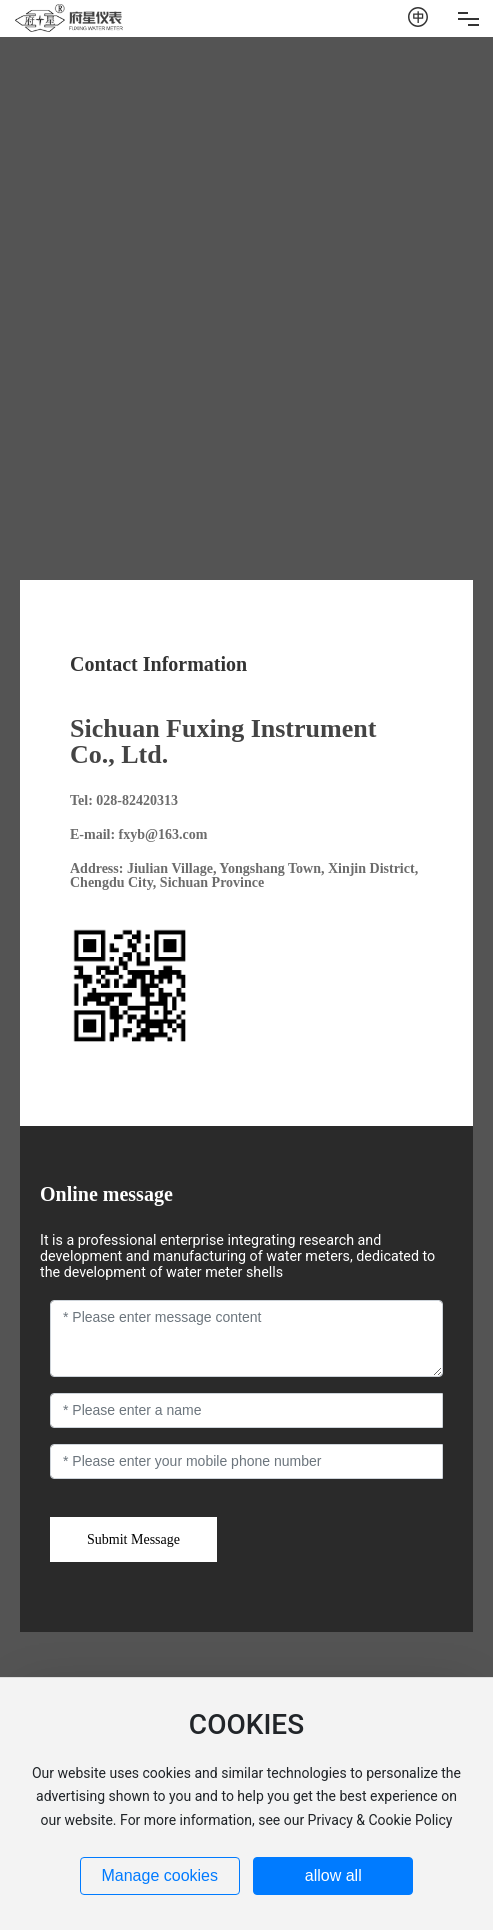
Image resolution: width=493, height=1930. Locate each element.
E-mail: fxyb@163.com (138, 834)
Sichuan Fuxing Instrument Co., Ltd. (223, 741)
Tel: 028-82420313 (124, 800)
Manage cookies (159, 1875)
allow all (333, 1875)
